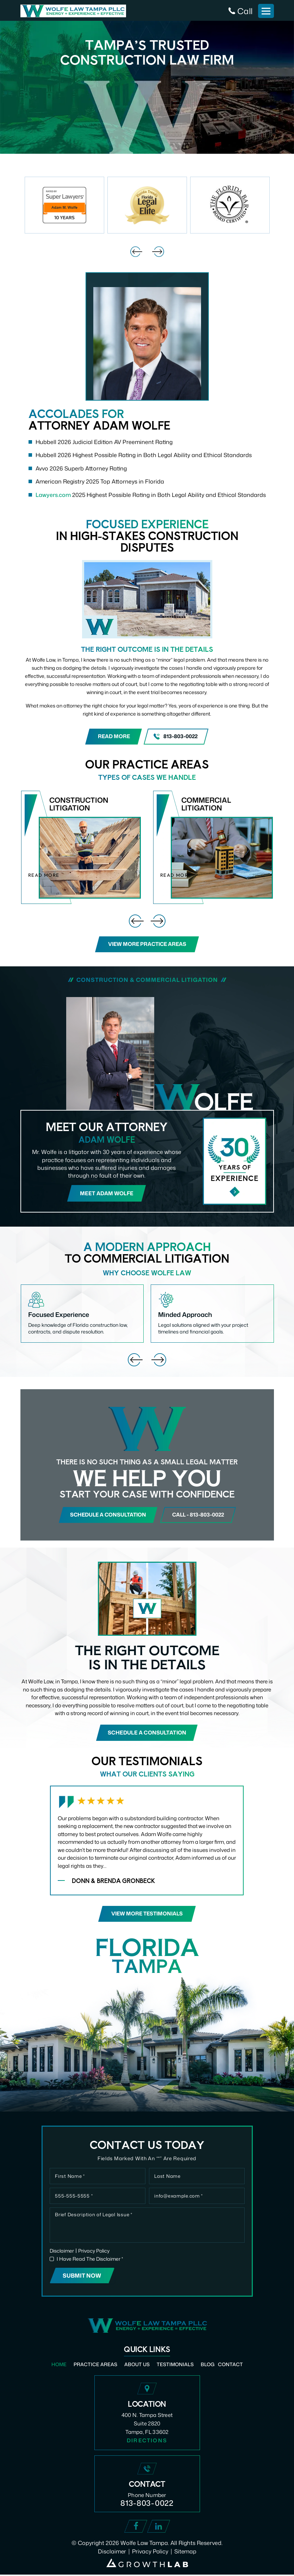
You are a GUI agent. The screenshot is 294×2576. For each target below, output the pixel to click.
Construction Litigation (81, 847)
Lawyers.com (53, 495)
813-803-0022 (181, 736)
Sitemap (186, 2553)
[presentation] (136, 252)
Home (59, 2365)
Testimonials (175, 2365)
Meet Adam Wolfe (106, 1193)
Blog (208, 2365)
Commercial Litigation (213, 847)
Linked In (158, 2528)
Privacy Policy (94, 2252)
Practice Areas (95, 2365)
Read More (113, 736)
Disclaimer (62, 2252)
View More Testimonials (147, 1914)
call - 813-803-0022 (199, 1515)
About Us (137, 2365)
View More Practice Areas (147, 944)
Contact (230, 2365)
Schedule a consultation (107, 1515)
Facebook (135, 2528)
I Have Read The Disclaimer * (90, 2260)
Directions (147, 2441)
